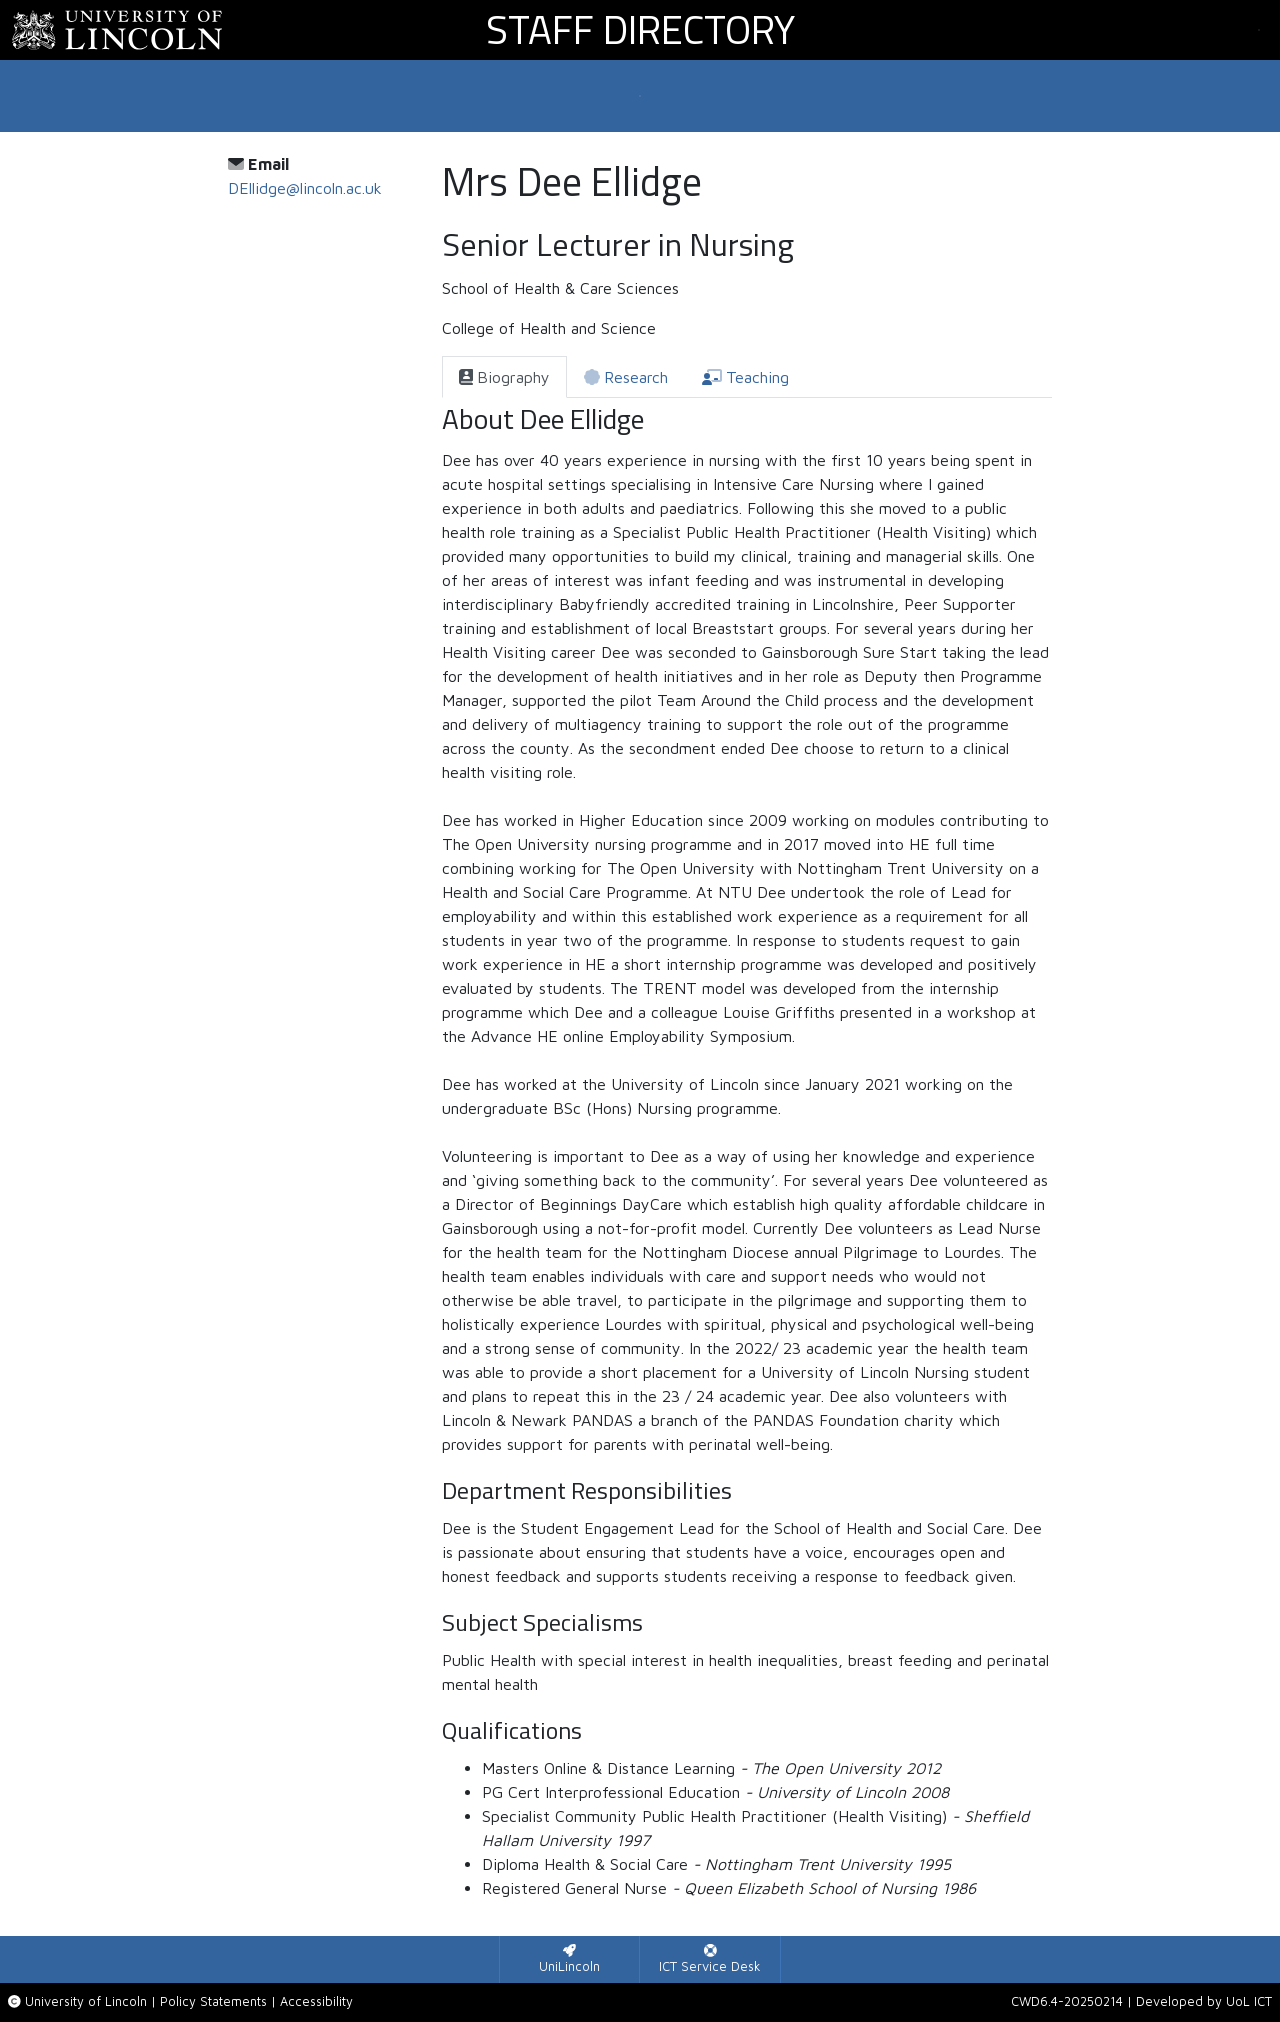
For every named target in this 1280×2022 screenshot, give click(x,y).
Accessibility (316, 2001)
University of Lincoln (86, 2001)
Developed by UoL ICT (1204, 2001)
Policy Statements (213, 2001)
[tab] (504, 377)
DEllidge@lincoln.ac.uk (305, 188)
